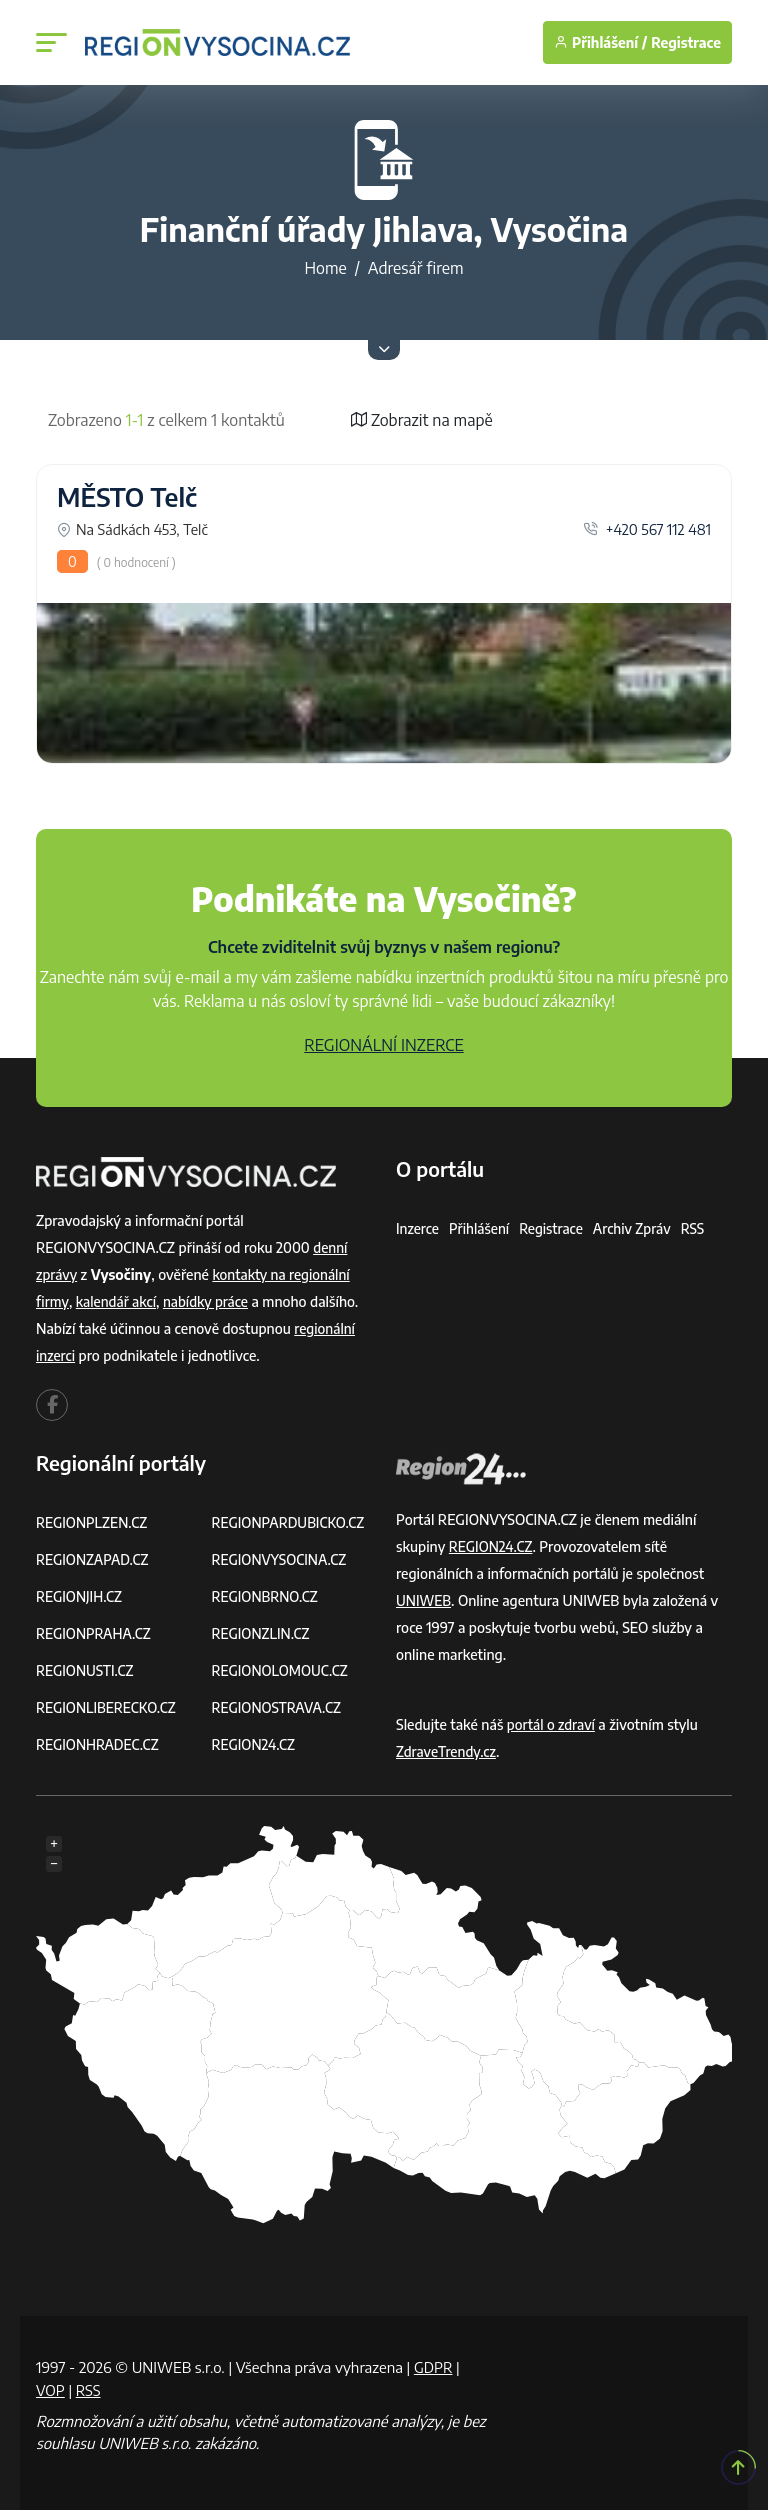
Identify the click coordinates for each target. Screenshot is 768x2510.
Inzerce (418, 1228)
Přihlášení (481, 1228)
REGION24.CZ (255, 1744)
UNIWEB (424, 1600)
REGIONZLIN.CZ (262, 1633)
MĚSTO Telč (127, 497)
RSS (700, 1228)
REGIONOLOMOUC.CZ (282, 1670)
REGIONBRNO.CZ (267, 1596)
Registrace (686, 42)
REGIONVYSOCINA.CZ (281, 1559)
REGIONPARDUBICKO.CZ (291, 1522)
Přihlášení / (600, 42)
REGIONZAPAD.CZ (94, 1559)
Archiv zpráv (638, 1228)
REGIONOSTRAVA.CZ (278, 1707)
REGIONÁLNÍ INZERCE (384, 1045)
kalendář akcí (117, 1301)
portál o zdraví (552, 1724)
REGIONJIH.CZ (80, 1596)
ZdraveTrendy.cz (447, 1751)
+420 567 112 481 (647, 529)
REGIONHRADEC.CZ (99, 1744)
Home (325, 268)
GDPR (434, 2367)
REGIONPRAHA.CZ (95, 1633)
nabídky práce (210, 1301)
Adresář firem (416, 268)
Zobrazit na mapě (422, 420)
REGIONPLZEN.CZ (93, 1522)
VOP (51, 2390)
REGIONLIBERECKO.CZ (108, 1707)
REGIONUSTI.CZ (86, 1670)
